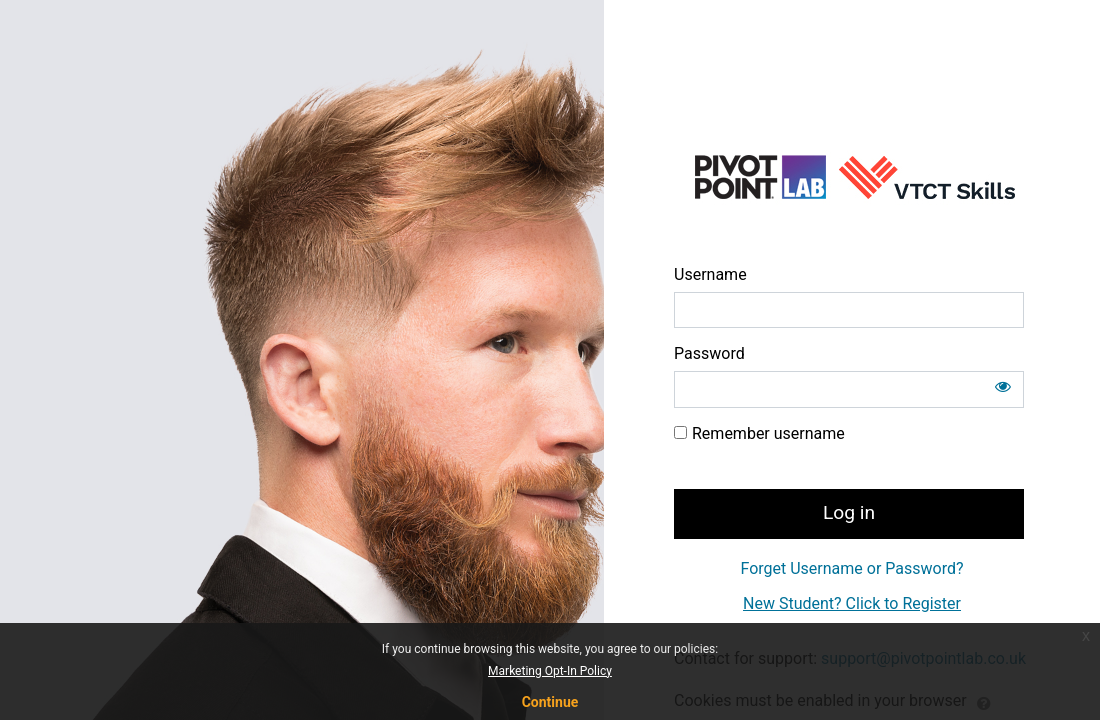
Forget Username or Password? (851, 568)
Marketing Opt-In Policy (550, 671)
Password (709, 353)
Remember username (768, 433)
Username (710, 274)
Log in (849, 512)
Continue (550, 702)
